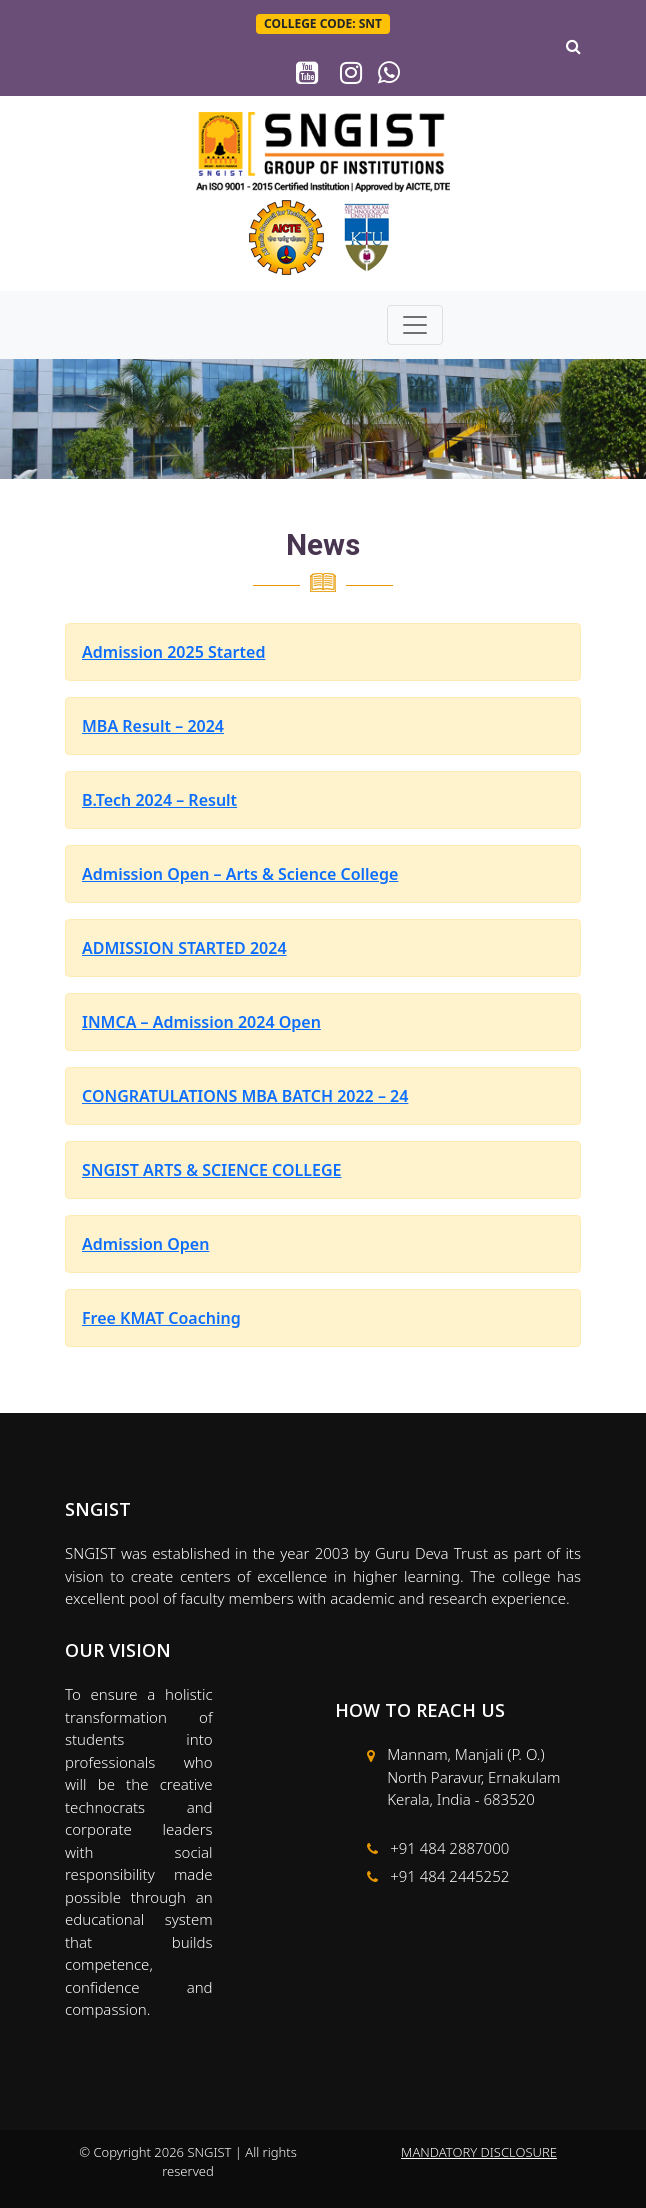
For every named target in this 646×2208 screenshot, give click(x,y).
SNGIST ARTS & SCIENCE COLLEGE (212, 1170)
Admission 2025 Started (173, 652)
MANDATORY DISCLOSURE (479, 2152)
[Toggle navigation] (415, 325)
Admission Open (145, 1244)
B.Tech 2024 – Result (159, 800)
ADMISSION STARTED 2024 (184, 948)
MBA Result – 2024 (153, 726)
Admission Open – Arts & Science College (240, 874)
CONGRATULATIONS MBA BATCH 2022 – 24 (245, 1096)
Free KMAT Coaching (161, 1318)
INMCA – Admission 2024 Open (201, 1022)
